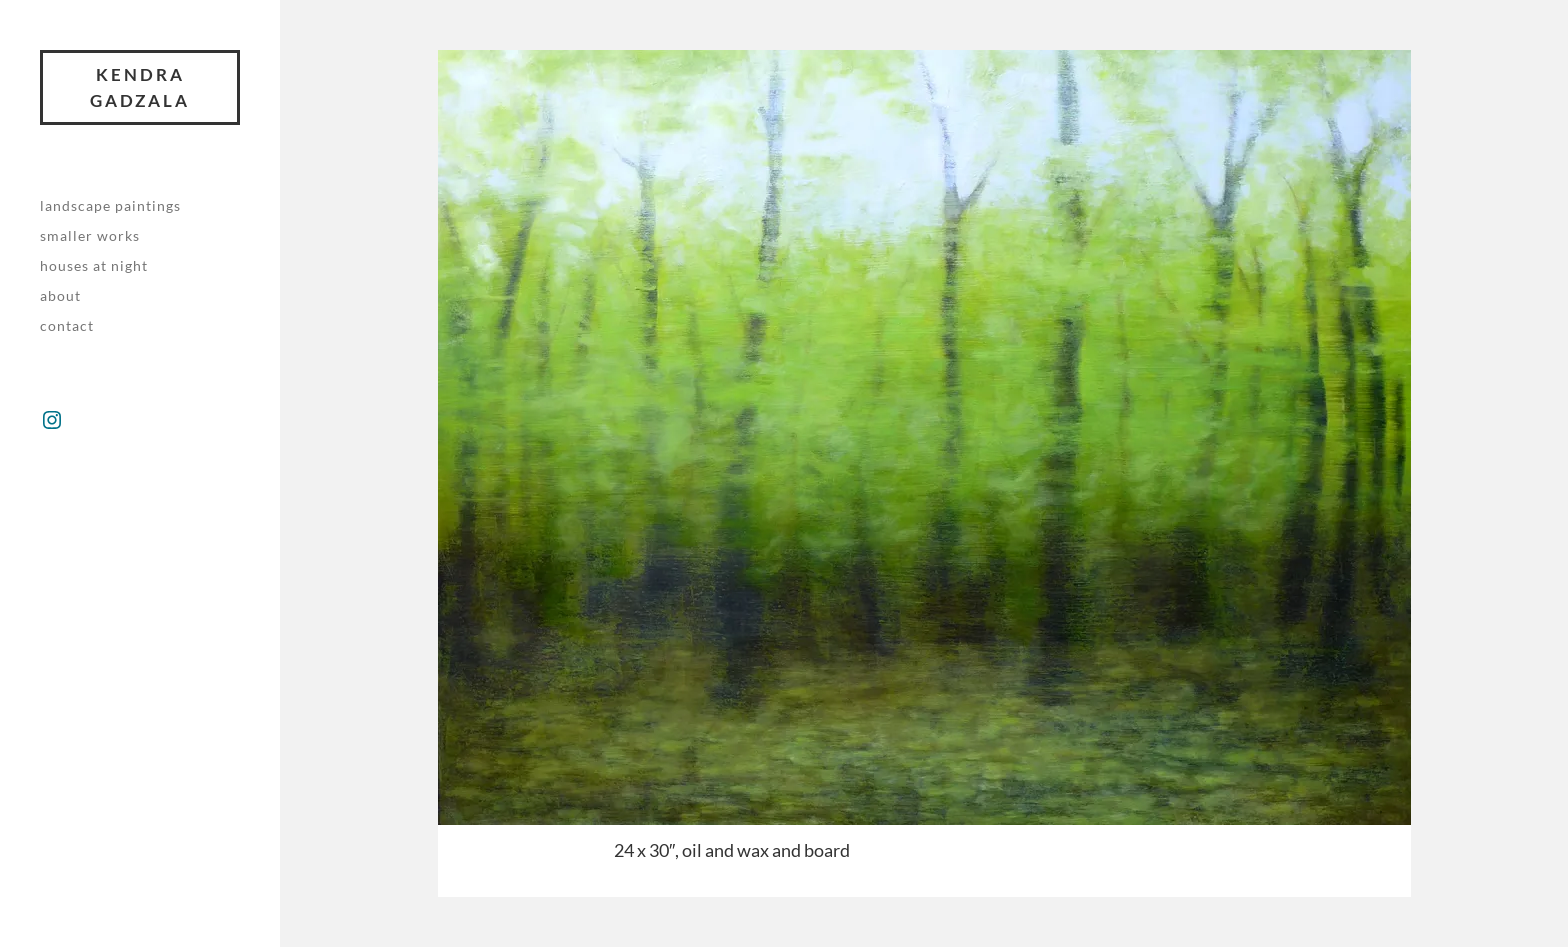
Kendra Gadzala (140, 87)
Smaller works (90, 235)
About (60, 295)
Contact (67, 325)
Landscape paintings (110, 205)
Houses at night (94, 265)
